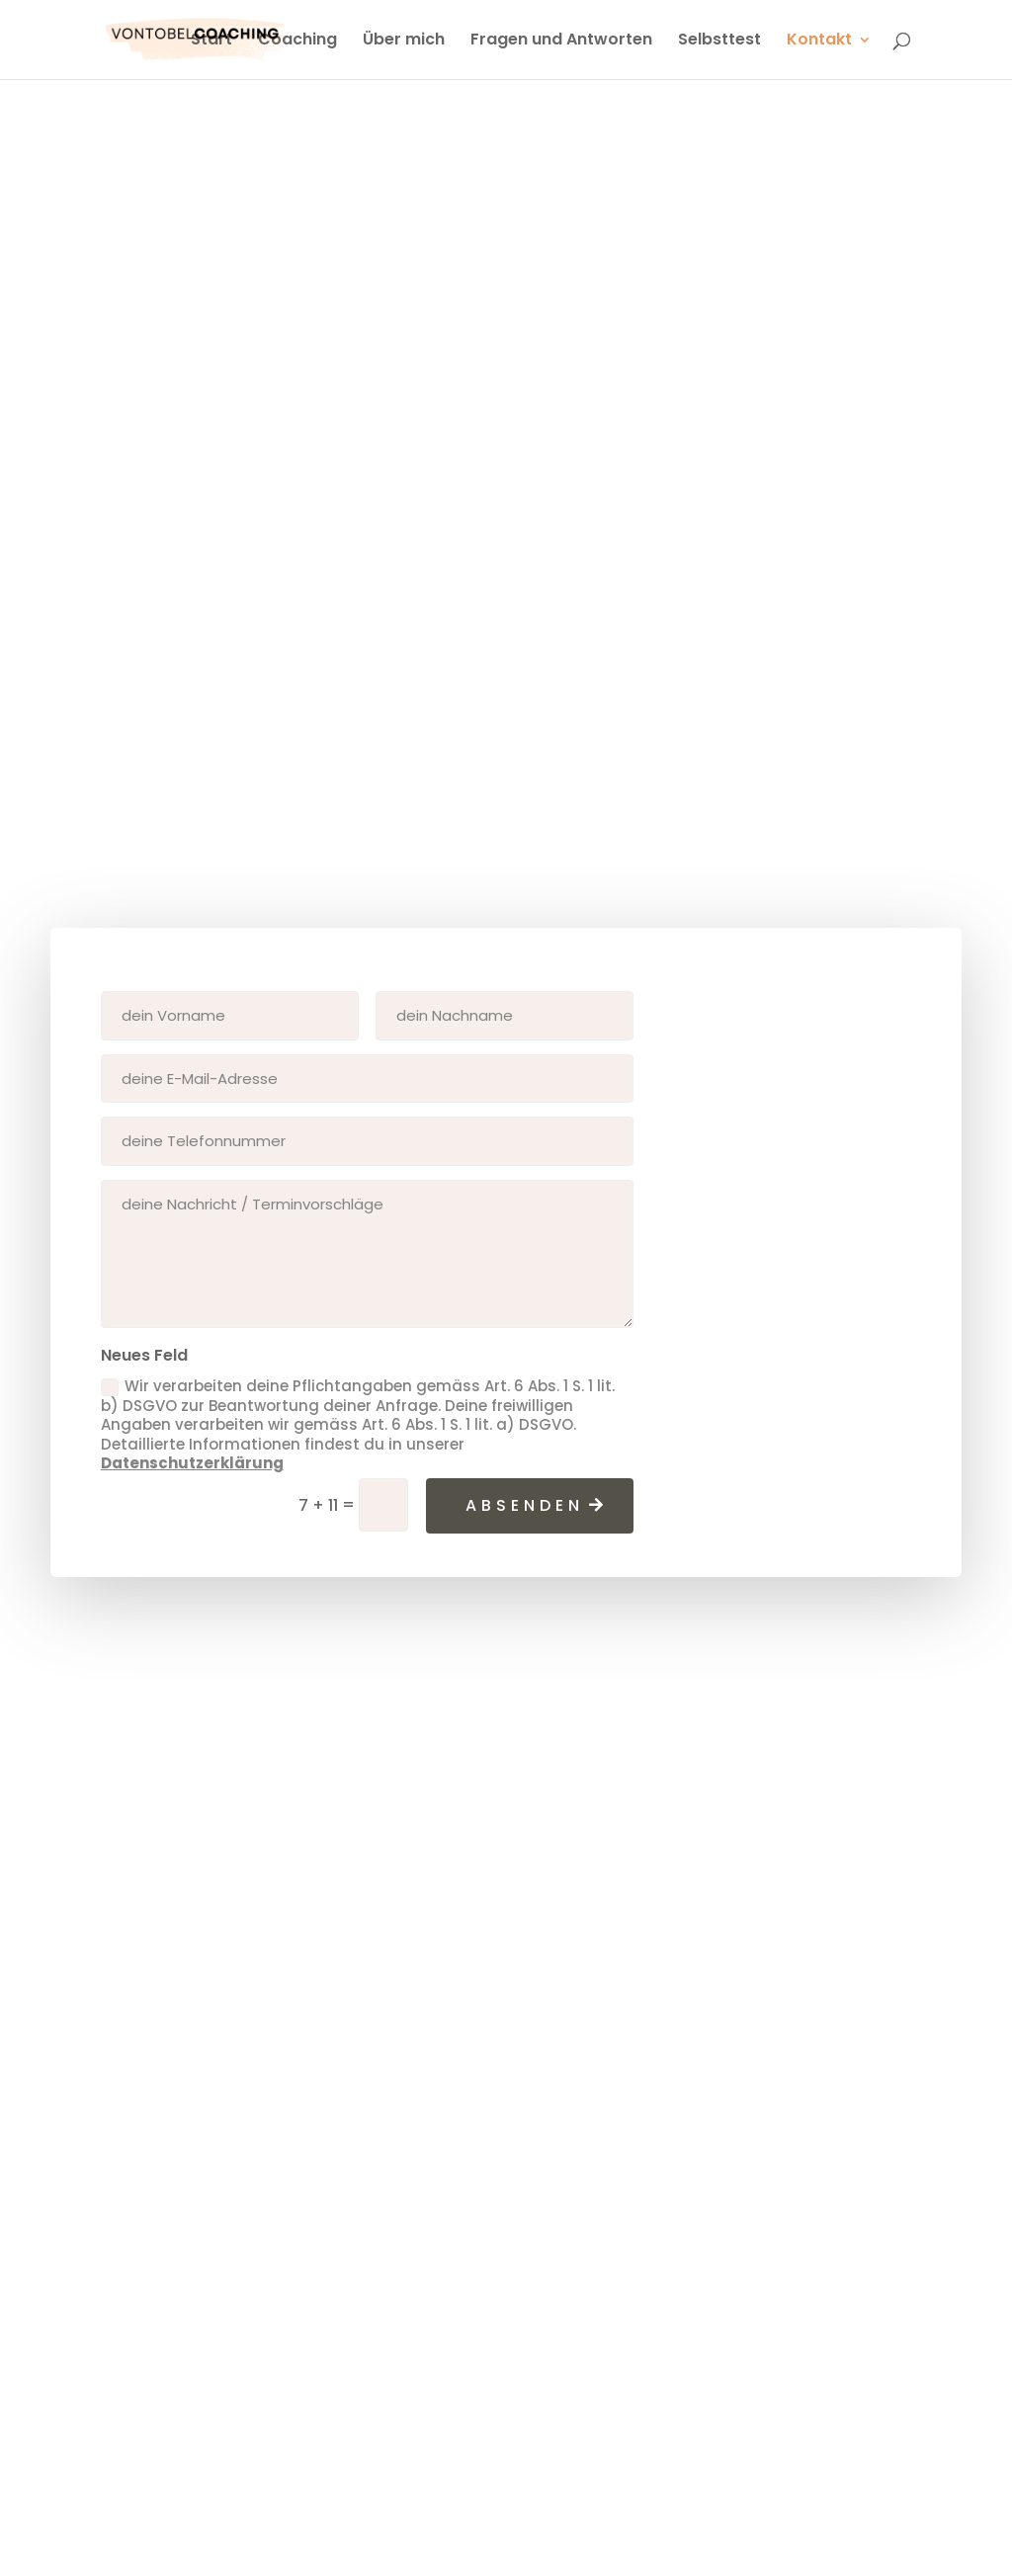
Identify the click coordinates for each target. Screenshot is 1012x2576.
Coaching (297, 41)
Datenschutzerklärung (192, 1463)
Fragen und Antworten (561, 41)
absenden (524, 1505)
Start (211, 41)
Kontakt (819, 41)
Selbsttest (719, 41)
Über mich (404, 41)
